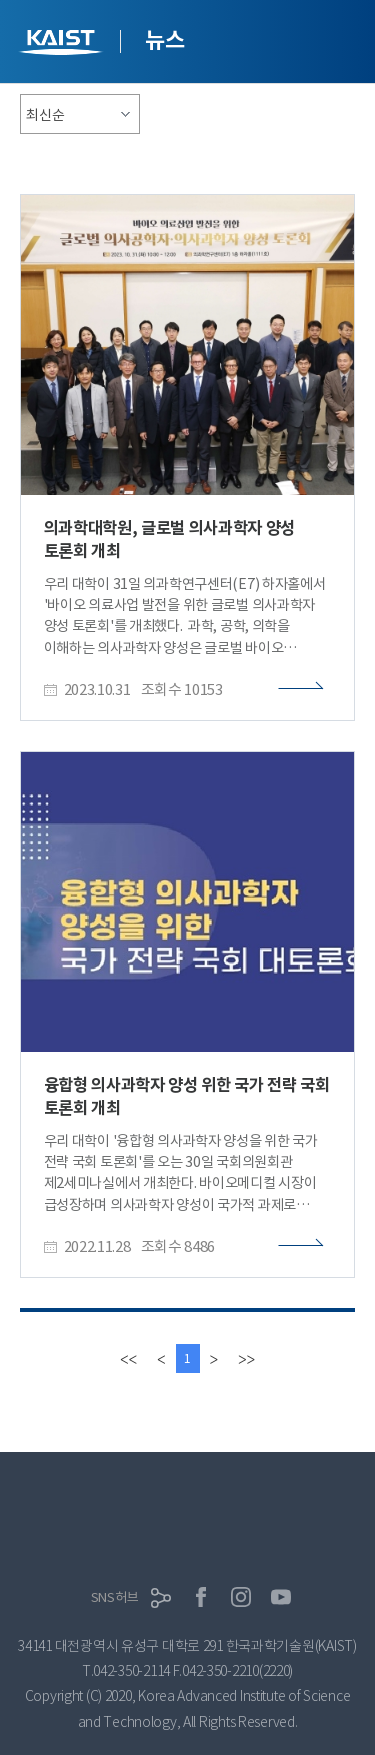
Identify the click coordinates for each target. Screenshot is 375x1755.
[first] (128, 1358)
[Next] (214, 1358)
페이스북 (201, 1597)
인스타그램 (241, 1597)
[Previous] (161, 1358)
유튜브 (281, 1597)
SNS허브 (115, 1597)
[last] (246, 1358)
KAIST (63, 44)
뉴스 (164, 40)
